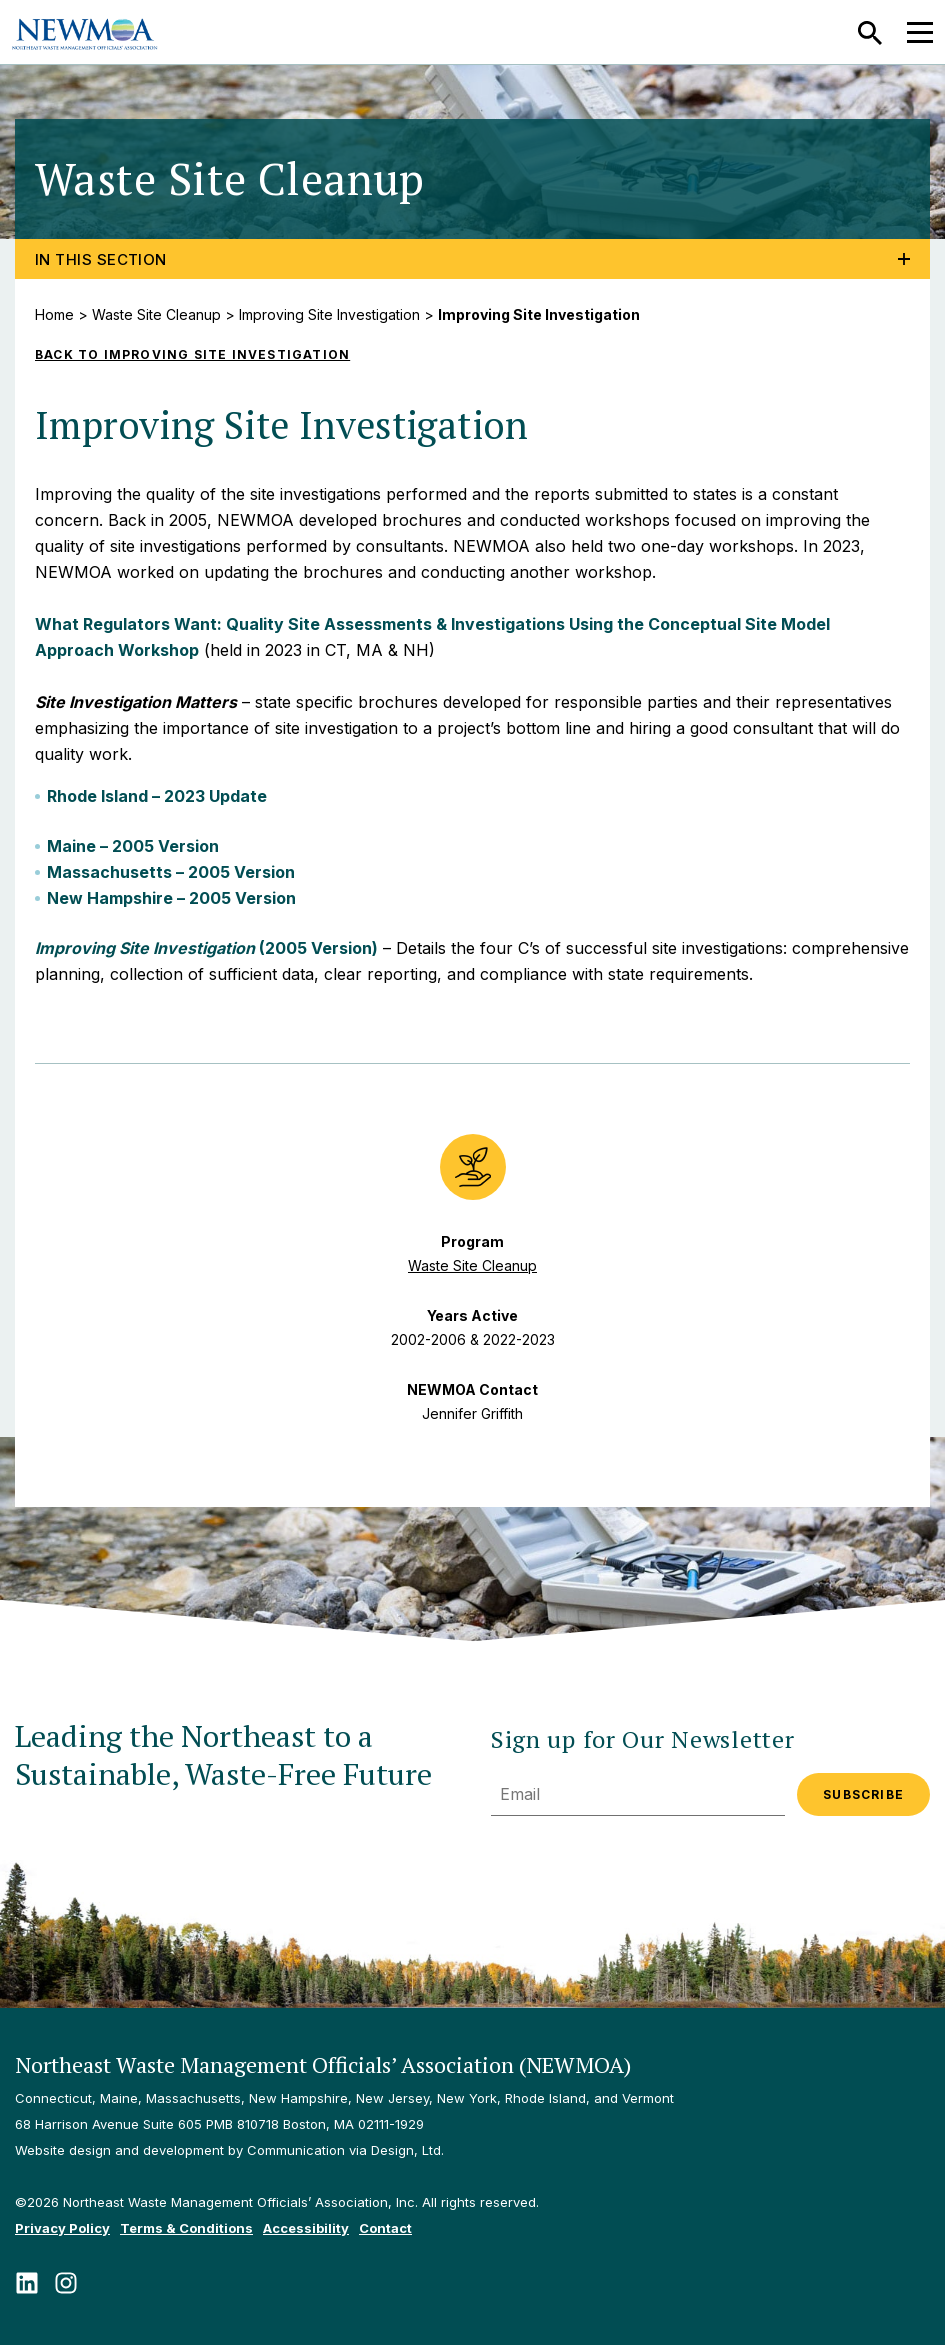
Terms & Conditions (186, 2228)
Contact (385, 2228)
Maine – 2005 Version (133, 846)
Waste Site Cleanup (156, 314)
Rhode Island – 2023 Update (157, 796)
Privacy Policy (62, 2228)
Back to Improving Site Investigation (192, 354)
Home (54, 314)
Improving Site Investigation (329, 314)
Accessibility (306, 2228)
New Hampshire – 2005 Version (171, 898)
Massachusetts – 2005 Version (171, 872)
